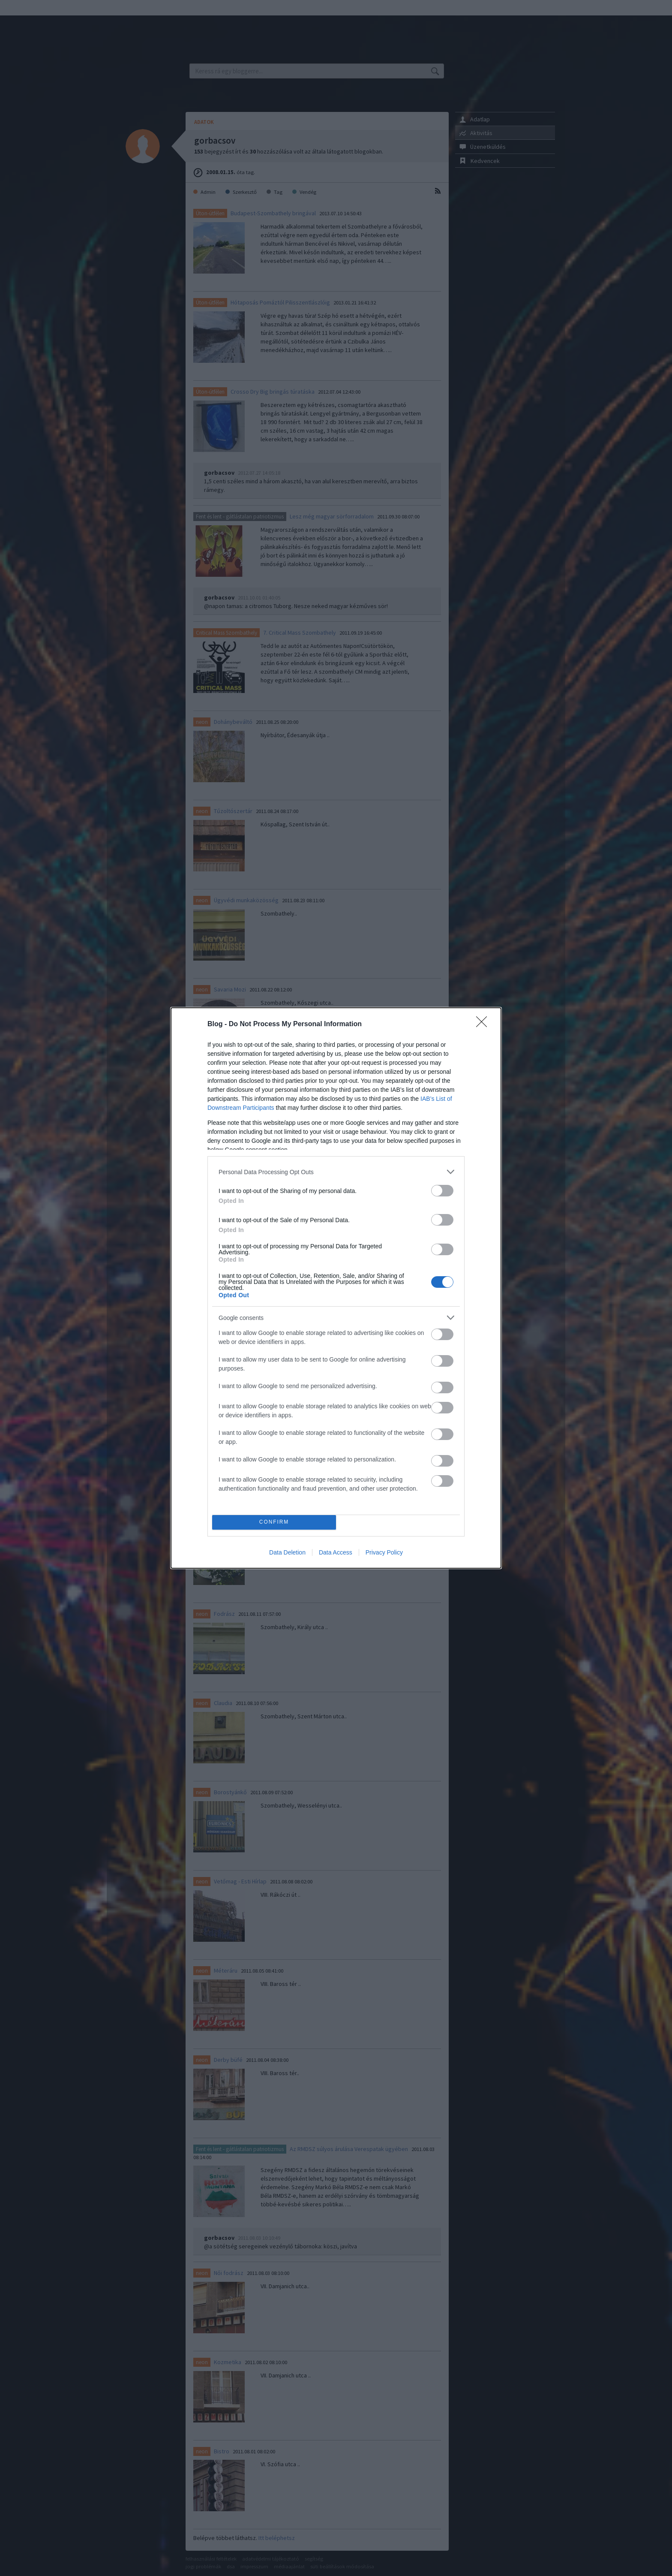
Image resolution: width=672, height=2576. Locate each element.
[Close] (484, 1024)
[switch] (442, 1190)
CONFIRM (274, 1522)
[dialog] (336, 1288)
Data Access (335, 1552)
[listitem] (336, 1171)
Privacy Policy (384, 1552)
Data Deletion (287, 1552)
